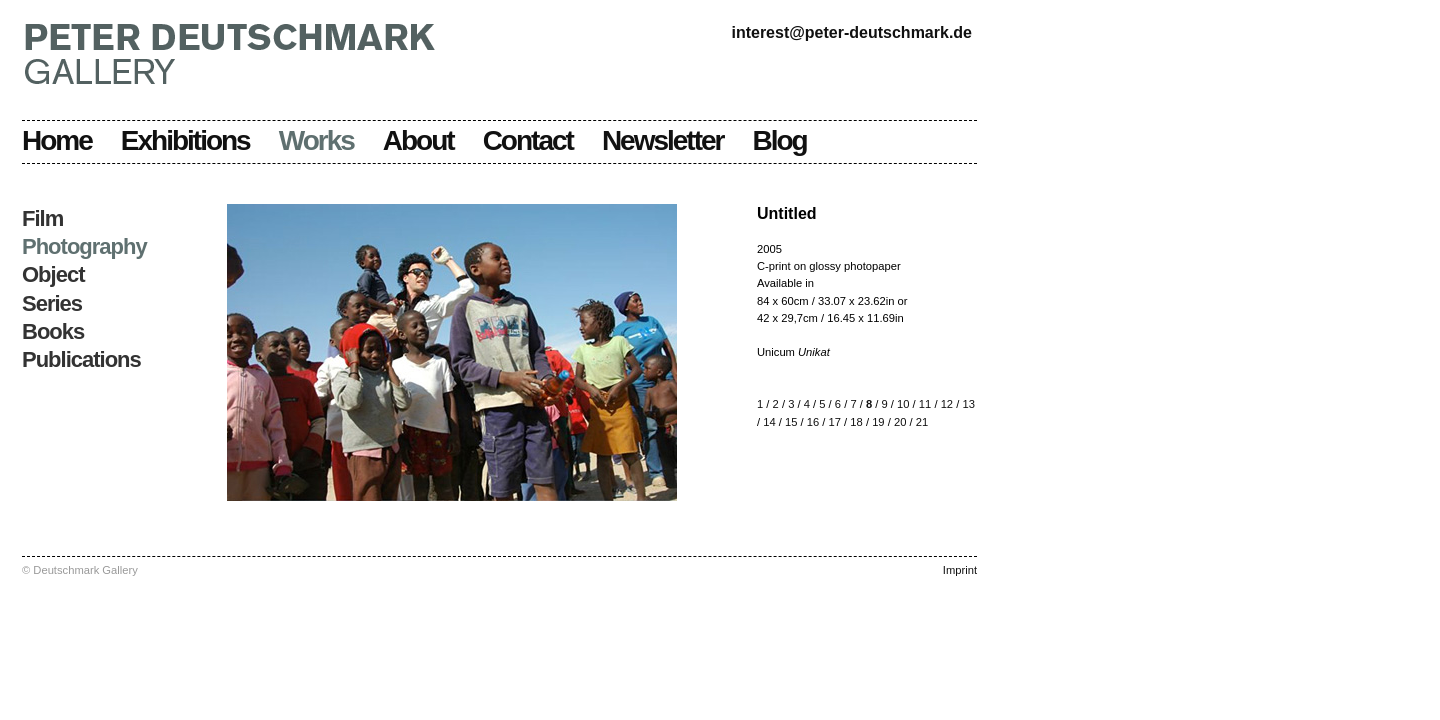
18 (856, 422)
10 (903, 404)
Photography (84, 246)
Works (316, 140)
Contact (528, 140)
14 (769, 422)
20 (900, 422)
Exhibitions (185, 140)
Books (53, 331)
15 (791, 422)
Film (42, 218)
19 (878, 422)
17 (835, 422)
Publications (81, 359)
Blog (780, 140)
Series (52, 303)
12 (947, 404)
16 (813, 422)
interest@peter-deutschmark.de (851, 32)
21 (922, 422)
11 (925, 404)
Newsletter (663, 140)
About (418, 140)
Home (57, 140)
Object (53, 274)
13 (968, 404)
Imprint (960, 570)
